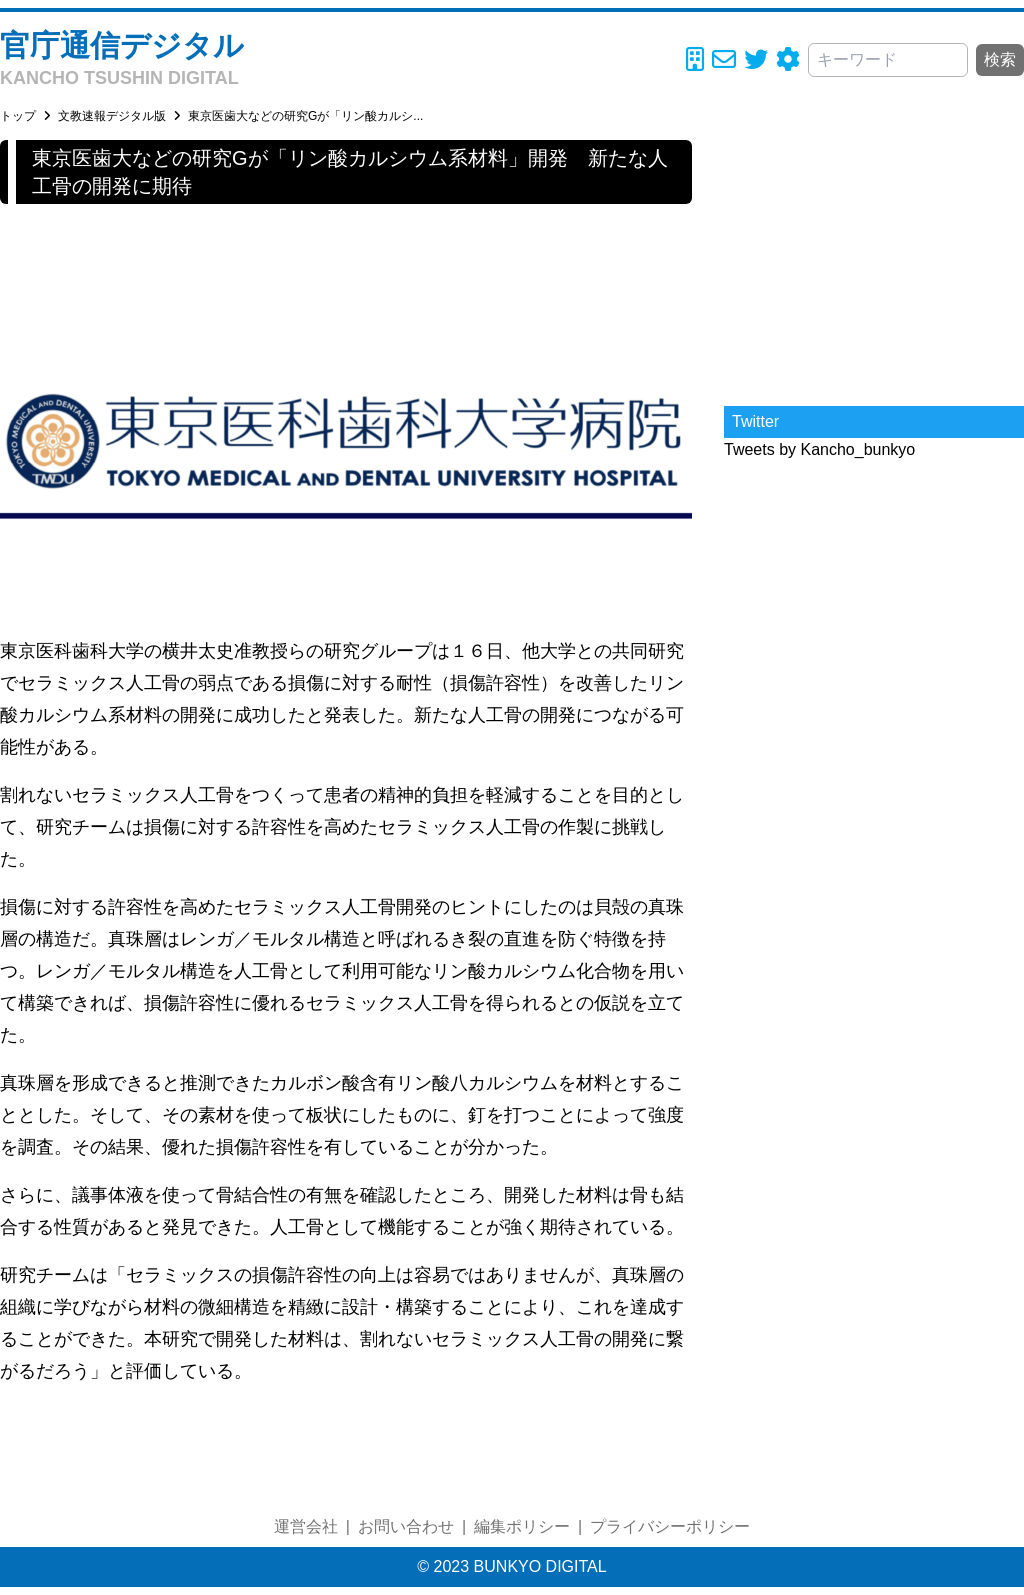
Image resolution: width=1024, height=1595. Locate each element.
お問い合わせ (406, 1526)
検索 (1000, 59)
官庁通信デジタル (122, 45)
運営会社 (306, 1526)
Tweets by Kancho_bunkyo (819, 449)
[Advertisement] (874, 265)
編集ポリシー (522, 1526)
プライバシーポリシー (670, 1526)
